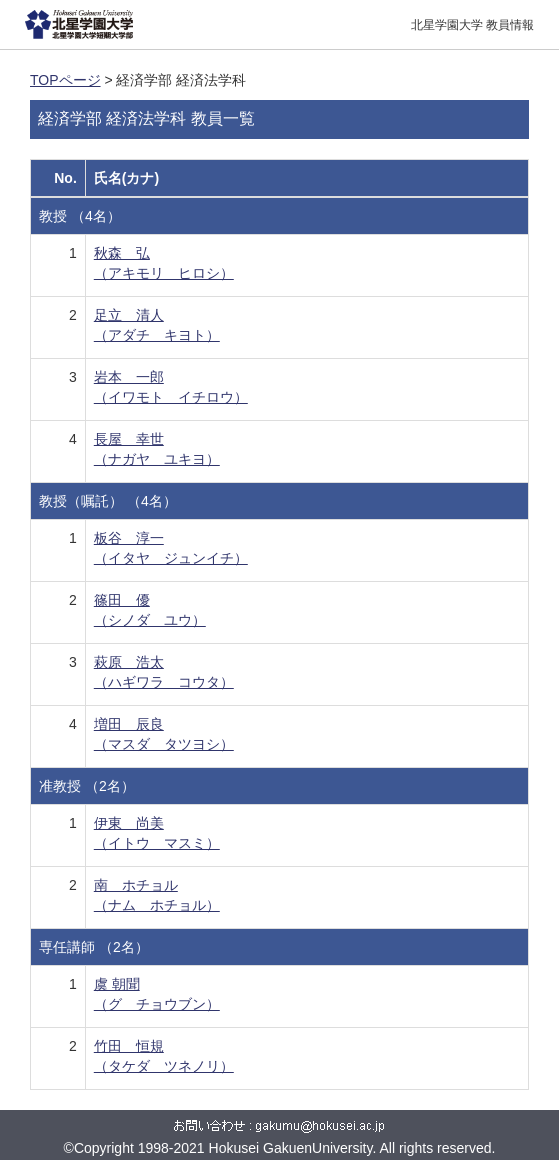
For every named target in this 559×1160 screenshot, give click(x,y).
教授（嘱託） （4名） (108, 501)
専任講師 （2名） (94, 947)
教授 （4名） (80, 216)
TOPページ (65, 80)
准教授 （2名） (87, 786)
